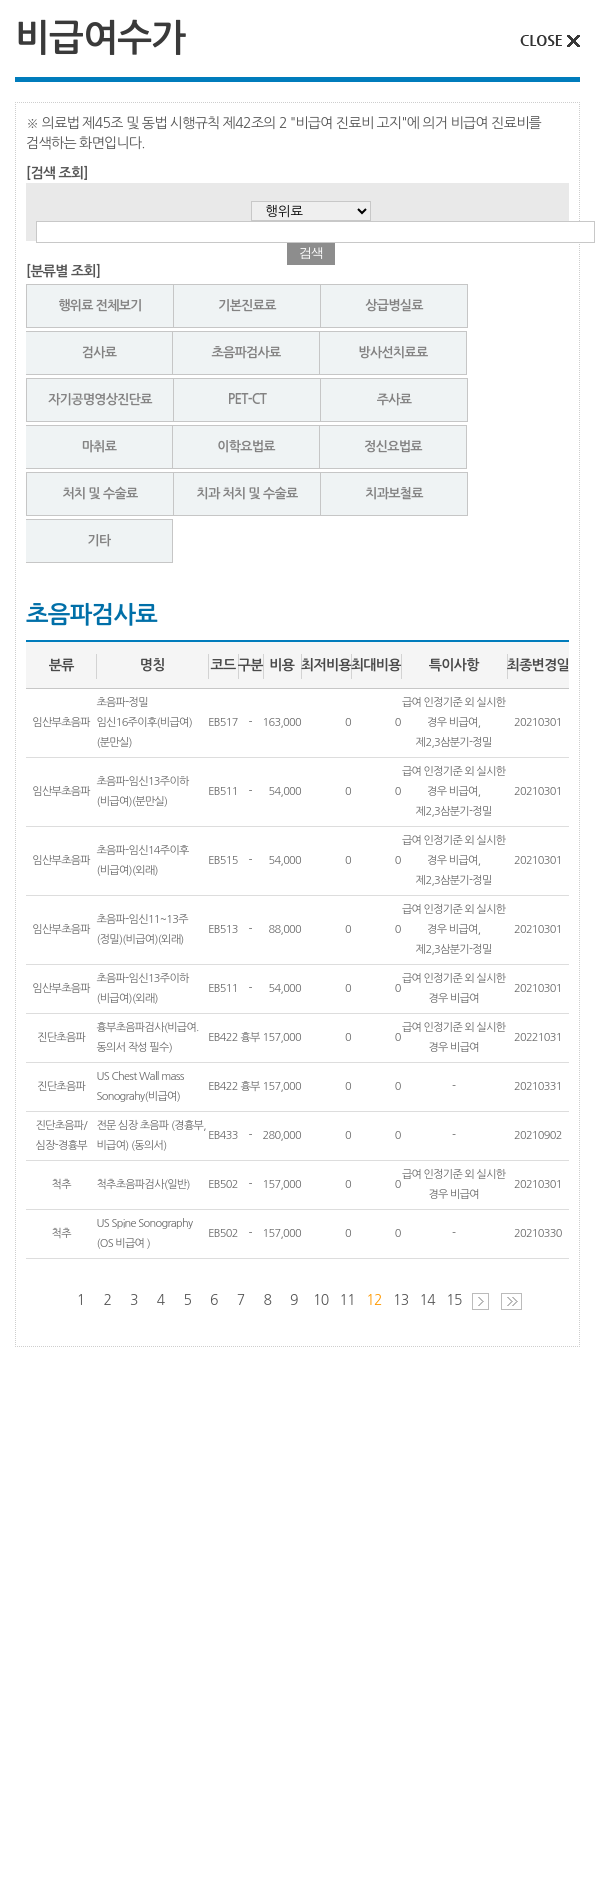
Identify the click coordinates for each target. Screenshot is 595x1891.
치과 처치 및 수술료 (247, 493)
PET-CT (247, 399)
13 (401, 1300)
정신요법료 (393, 446)
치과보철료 (394, 493)
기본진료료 (247, 305)
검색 (311, 252)
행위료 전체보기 (100, 305)
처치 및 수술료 (99, 493)
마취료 (99, 446)
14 (428, 1300)
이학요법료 (246, 446)
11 (348, 1300)
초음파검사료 (245, 352)
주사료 (394, 399)
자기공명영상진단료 (100, 399)
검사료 (99, 352)
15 (454, 1300)
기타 (98, 540)
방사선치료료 (392, 352)
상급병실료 (394, 305)
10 (321, 1300)
